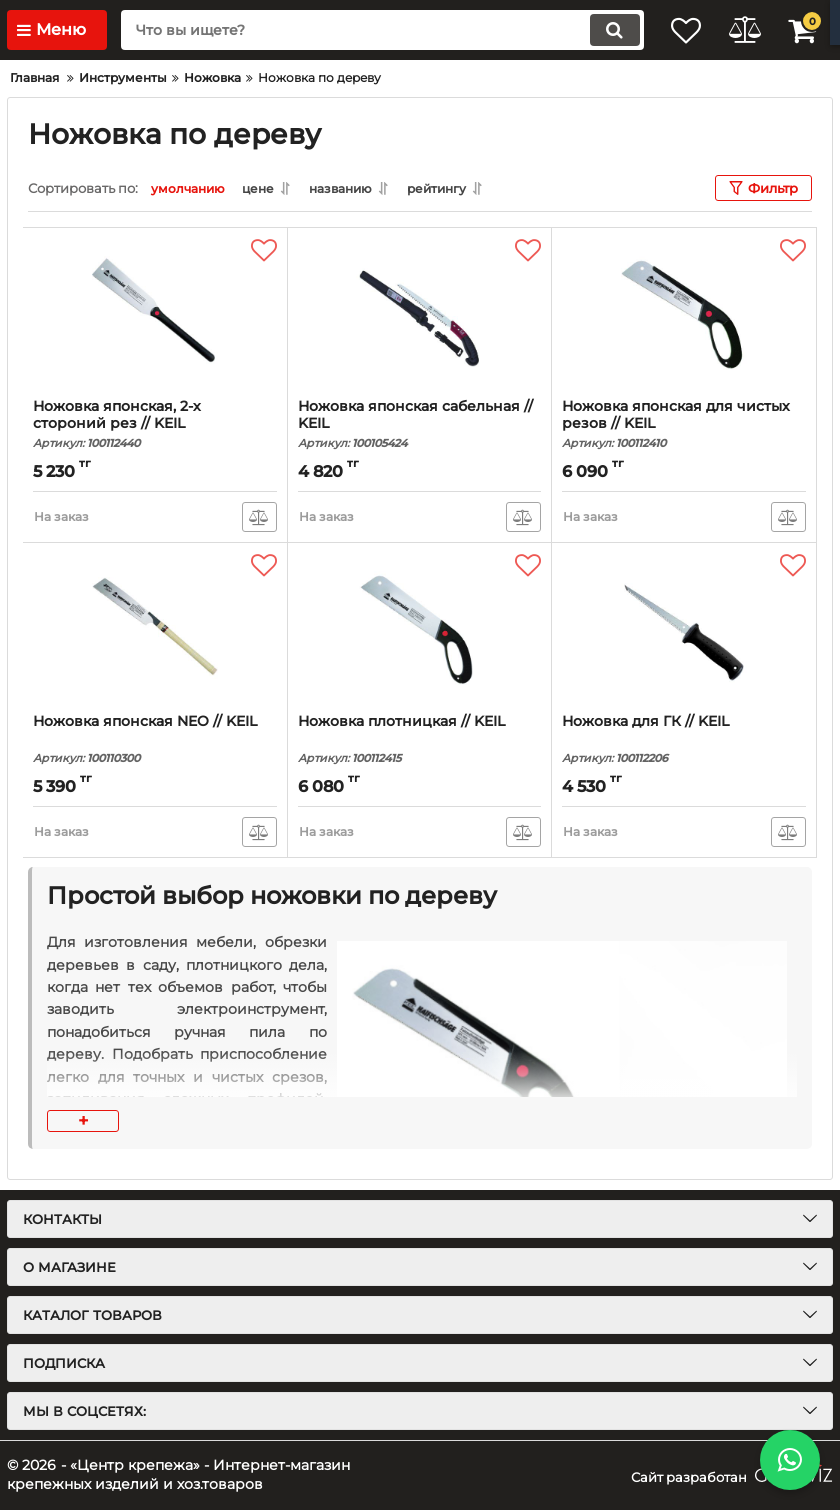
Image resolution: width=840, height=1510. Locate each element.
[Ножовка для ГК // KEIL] (684, 628)
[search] (365, 30)
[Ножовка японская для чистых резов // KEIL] (684, 313)
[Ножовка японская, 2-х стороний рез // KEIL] (155, 313)
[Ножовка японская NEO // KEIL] (155, 628)
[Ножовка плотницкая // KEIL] (420, 628)
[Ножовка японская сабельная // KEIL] (420, 313)
